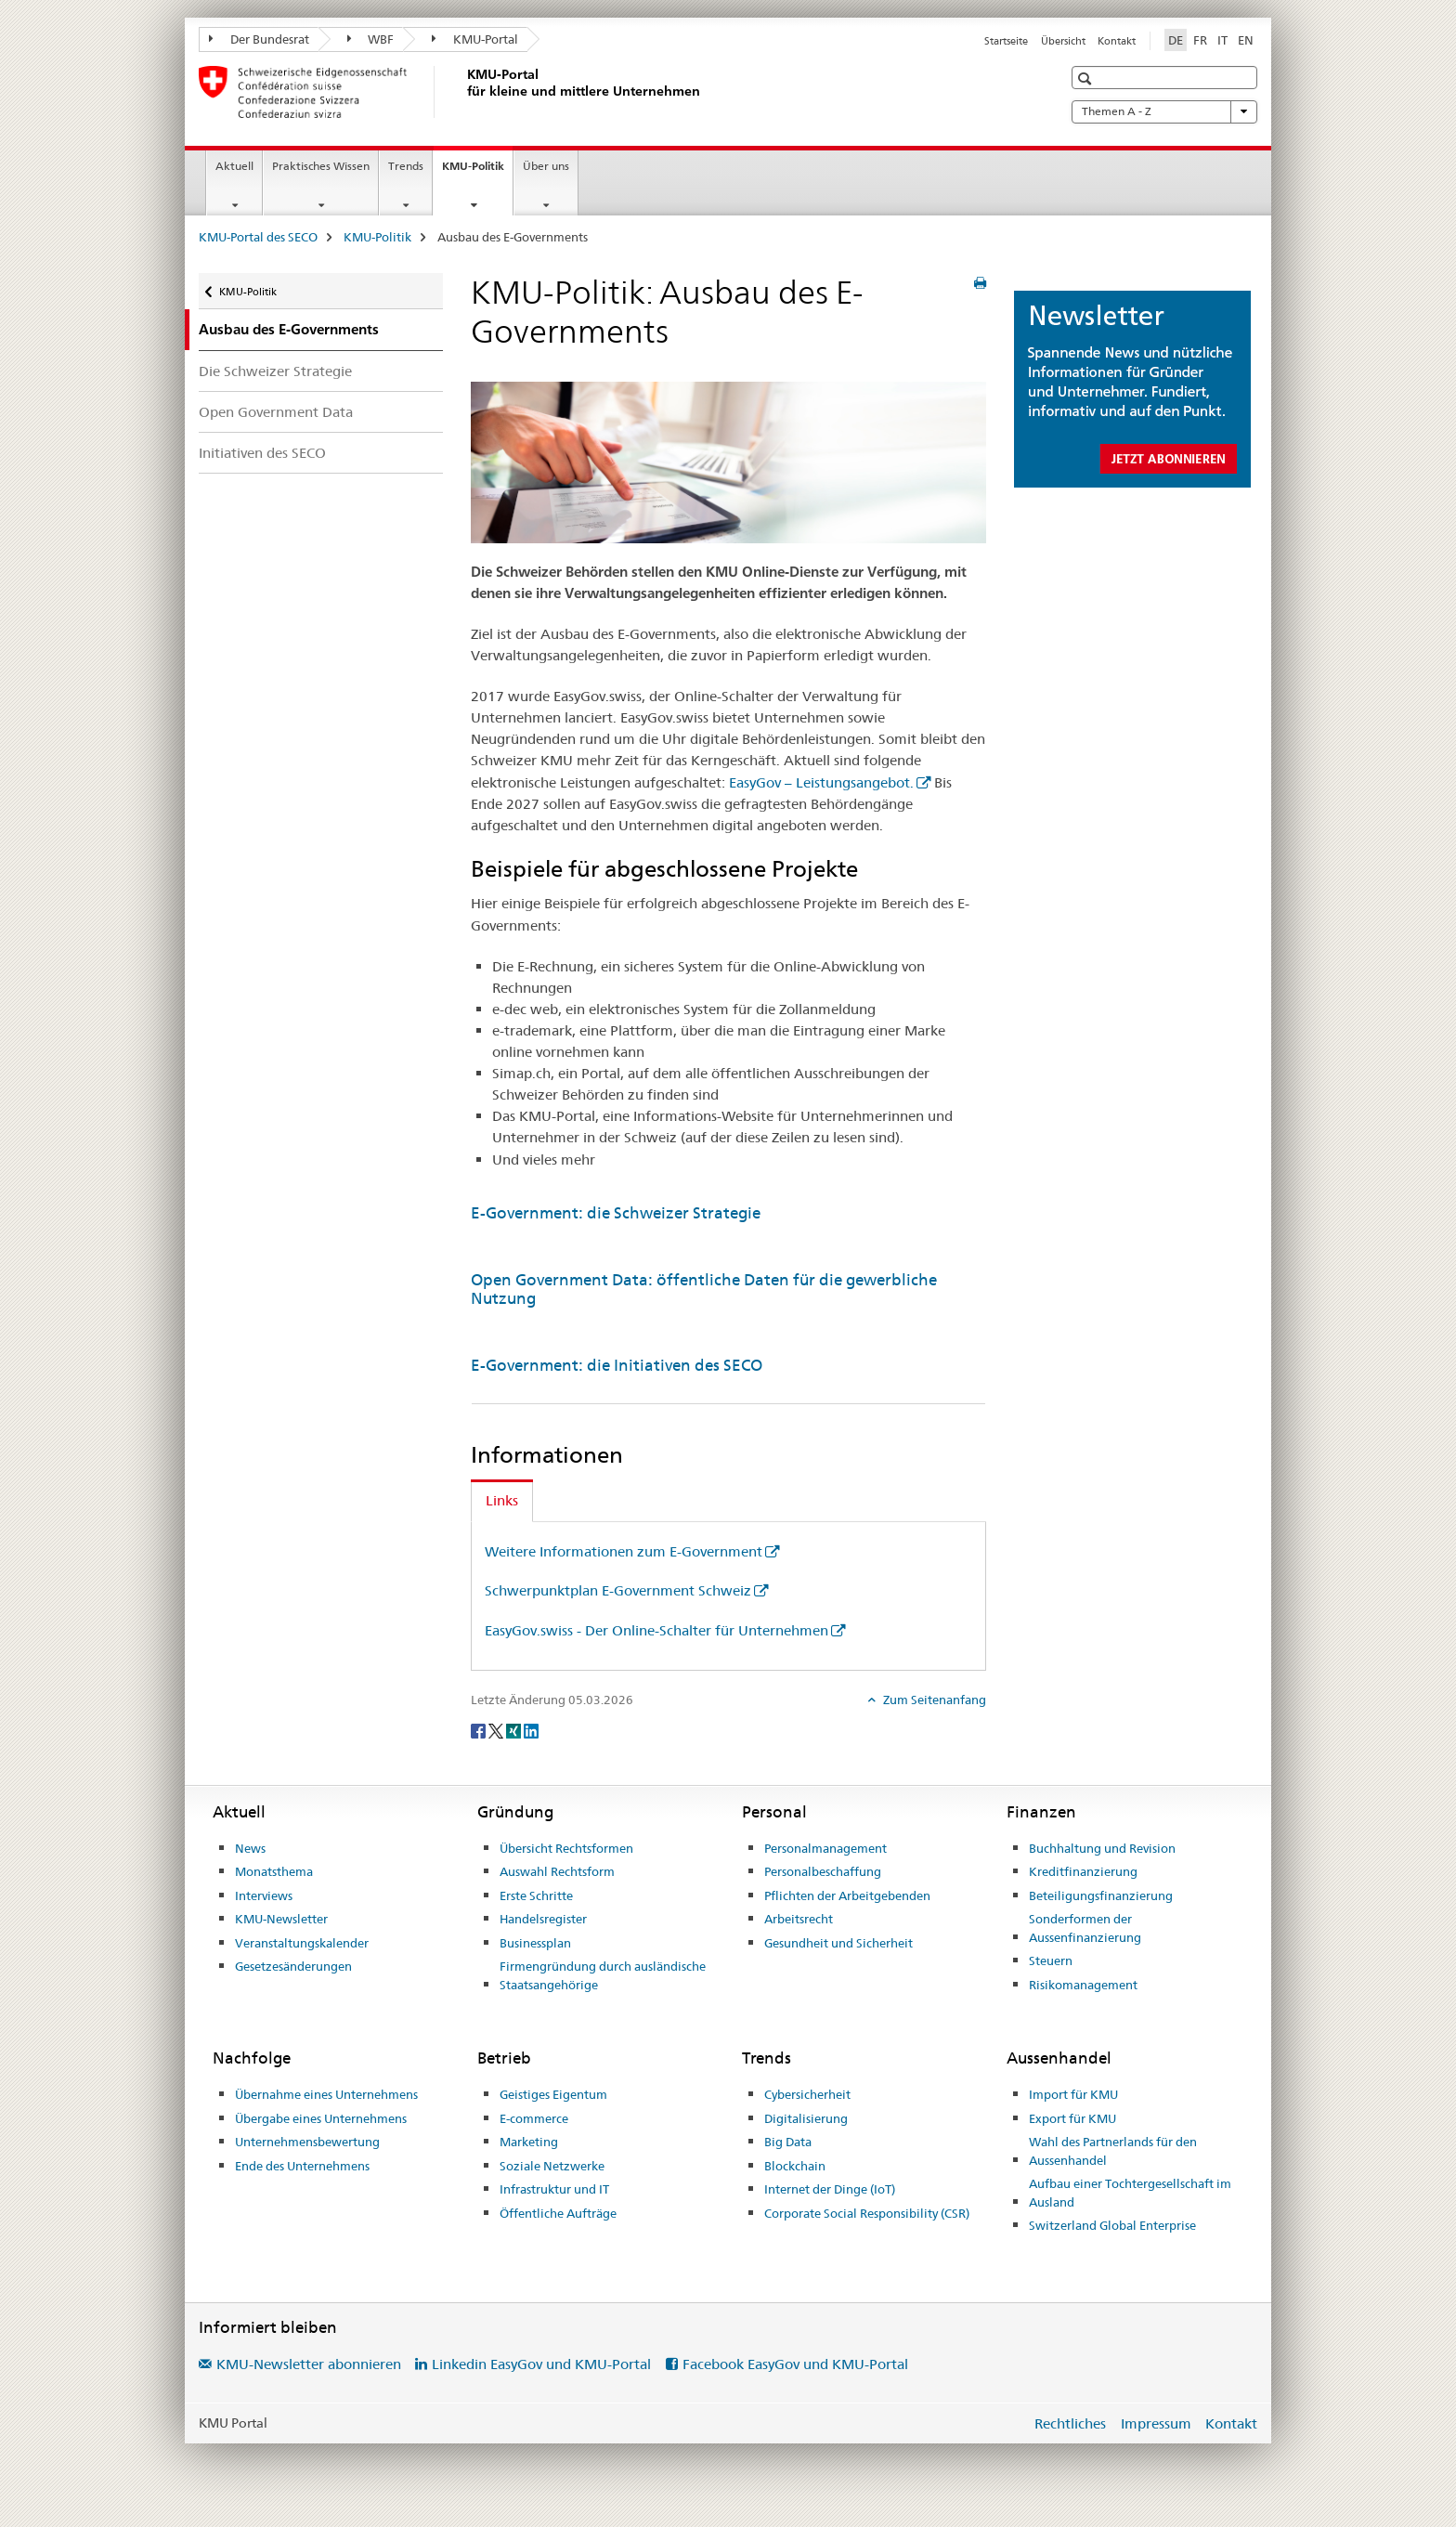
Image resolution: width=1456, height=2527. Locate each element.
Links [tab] (502, 1500)
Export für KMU (1072, 2118)
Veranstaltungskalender (302, 1942)
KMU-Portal (475, 39)
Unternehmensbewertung (307, 2141)
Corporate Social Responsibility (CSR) (866, 2213)
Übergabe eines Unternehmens (321, 2118)
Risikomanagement (1083, 1984)
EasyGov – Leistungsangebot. (821, 782)
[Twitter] (497, 1730)
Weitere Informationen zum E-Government (623, 1551)
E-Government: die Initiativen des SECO (616, 1365)
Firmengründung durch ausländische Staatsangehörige (603, 1975)
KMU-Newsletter (281, 1918)
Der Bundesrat (259, 39)
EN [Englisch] (1246, 40)
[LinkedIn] (531, 1730)
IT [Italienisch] (1222, 40)
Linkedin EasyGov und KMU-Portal (541, 2364)
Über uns (546, 166)
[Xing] (515, 1730)
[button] (1086, 78)
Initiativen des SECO (262, 453)
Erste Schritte (536, 1895)
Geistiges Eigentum (553, 2094)
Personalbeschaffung (822, 1871)
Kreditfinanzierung (1083, 1871)
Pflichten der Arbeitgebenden (847, 1895)
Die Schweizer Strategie (275, 371)
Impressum (1156, 2423)
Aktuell (234, 166)
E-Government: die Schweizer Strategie (615, 1213)
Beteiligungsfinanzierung (1101, 1895)
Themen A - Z (1164, 111)
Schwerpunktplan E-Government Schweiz (618, 1590)
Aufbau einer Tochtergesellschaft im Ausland (1130, 2192)
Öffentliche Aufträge (558, 2213)
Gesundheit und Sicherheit (838, 1942)
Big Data (788, 2141)
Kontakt (1117, 40)
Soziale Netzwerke (552, 2165)
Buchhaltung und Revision (1102, 1848)
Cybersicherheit (807, 2094)
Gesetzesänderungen (293, 1966)
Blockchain (795, 2165)
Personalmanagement (825, 1848)
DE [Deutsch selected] (1175, 40)
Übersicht (1063, 40)
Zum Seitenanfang (933, 1699)
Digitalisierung (806, 2118)
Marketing (529, 2141)
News (250, 1848)
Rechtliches (1070, 2423)
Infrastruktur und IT (554, 2189)
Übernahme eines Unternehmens (326, 2094)
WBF (371, 39)
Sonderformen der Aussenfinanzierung (1085, 1928)
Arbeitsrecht (798, 1918)
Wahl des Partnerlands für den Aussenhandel (1113, 2151)
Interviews (263, 1895)
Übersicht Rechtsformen (566, 1848)
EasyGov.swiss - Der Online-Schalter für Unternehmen (656, 1630)
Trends (405, 166)
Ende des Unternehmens (302, 2165)
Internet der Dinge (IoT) (829, 2189)
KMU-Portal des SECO (258, 236)
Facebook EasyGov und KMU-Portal (795, 2364)
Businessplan (535, 1942)
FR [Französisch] (1200, 40)
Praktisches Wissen (321, 166)
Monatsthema (274, 1871)
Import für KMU (1073, 2094)
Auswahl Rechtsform (557, 1871)
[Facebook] (479, 1730)
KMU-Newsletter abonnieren (308, 2364)
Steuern (1050, 1960)
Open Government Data (276, 412)
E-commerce (534, 2118)
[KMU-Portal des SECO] (463, 92)
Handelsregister (543, 1918)
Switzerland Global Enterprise (1112, 2225)
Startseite (1006, 40)
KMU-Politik (477, 172)
